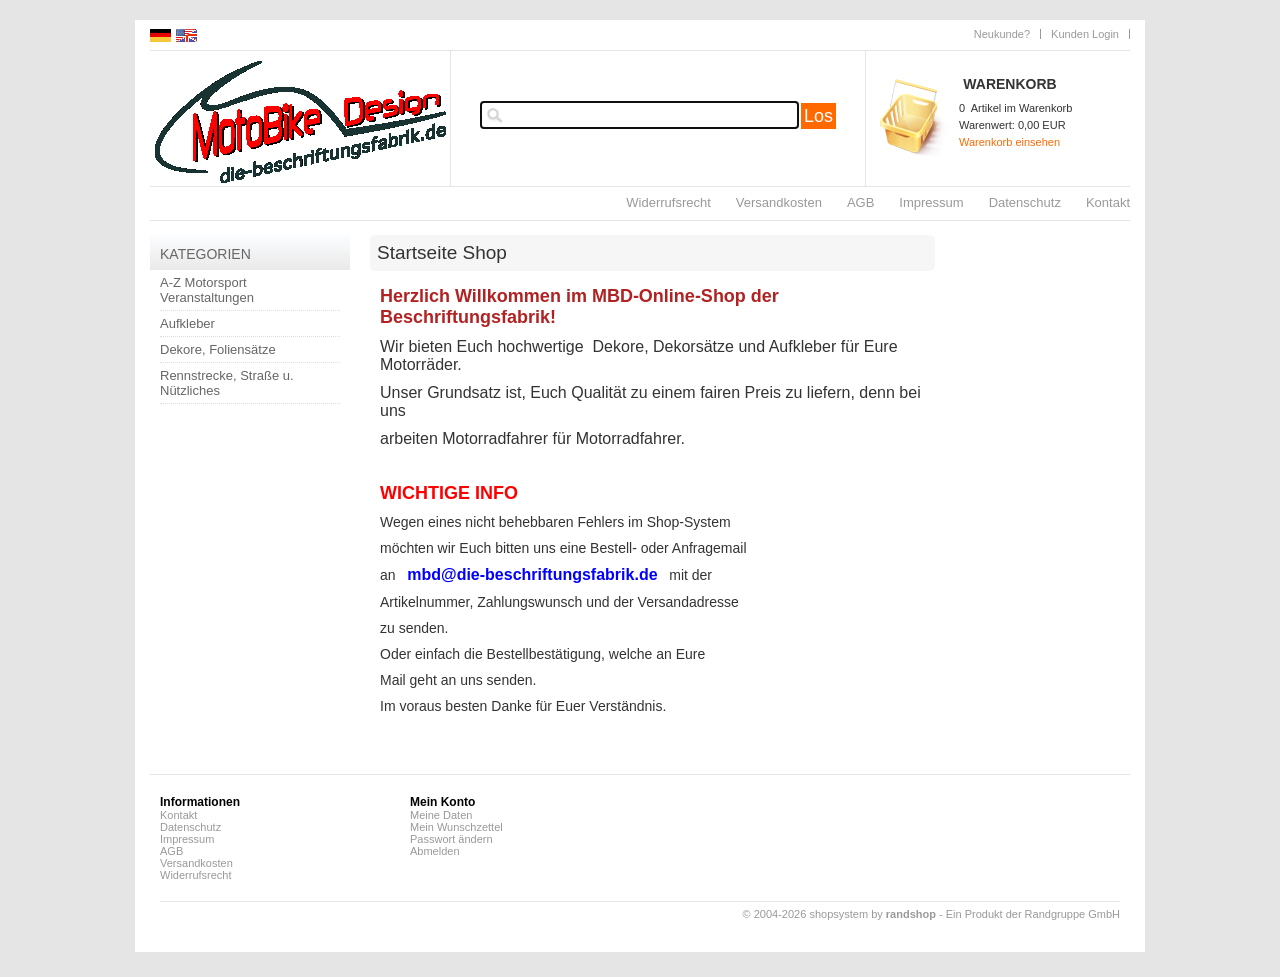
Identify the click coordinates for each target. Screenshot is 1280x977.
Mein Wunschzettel (456, 827)
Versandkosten (779, 202)
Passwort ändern (451, 839)
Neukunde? (1002, 34)
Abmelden (435, 851)
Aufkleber (187, 323)
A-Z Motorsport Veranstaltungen (207, 290)
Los (818, 116)
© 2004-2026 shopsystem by (839, 914)
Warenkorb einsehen (1009, 142)
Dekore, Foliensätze (218, 349)
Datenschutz (1025, 202)
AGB (860, 202)
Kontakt (1108, 202)
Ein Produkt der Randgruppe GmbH (1033, 914)
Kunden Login (1085, 34)
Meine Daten (441, 815)
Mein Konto (442, 802)
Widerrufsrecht (668, 202)
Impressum (931, 202)
